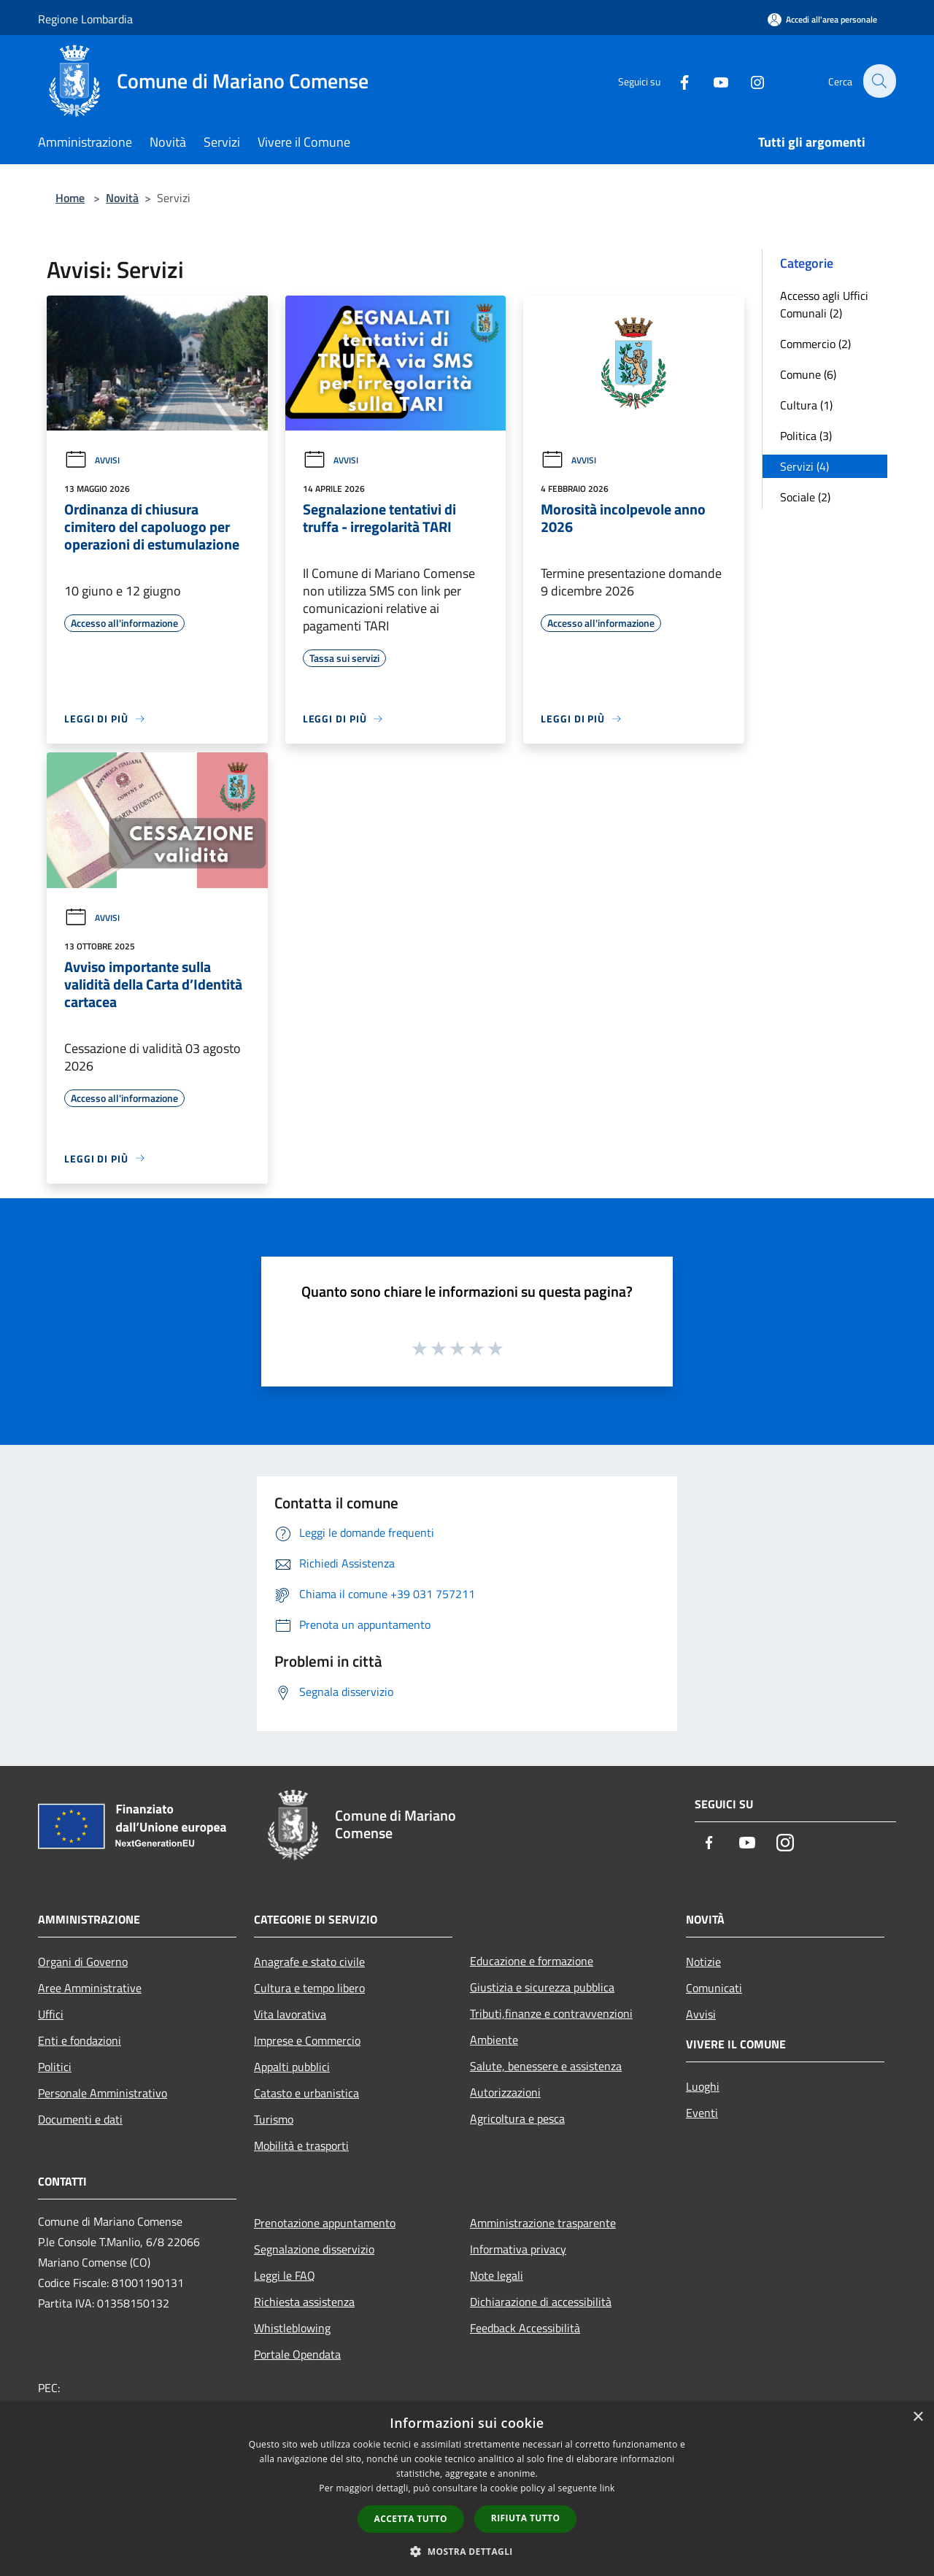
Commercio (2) (815, 343)
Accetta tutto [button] (410, 2519)
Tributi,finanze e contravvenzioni (551, 2013)
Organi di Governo (83, 1961)
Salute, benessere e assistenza (546, 2066)
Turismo (273, 2119)
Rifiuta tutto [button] (525, 2518)
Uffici (50, 2014)
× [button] (917, 2417)
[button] (467, 2551)
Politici (55, 2066)
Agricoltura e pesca (517, 2118)
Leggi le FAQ (284, 2275)
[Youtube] (712, 80)
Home (70, 198)
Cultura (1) (806, 405)
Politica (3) (806, 435)
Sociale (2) (805, 497)
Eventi (702, 2112)
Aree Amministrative (90, 1988)
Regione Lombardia (85, 19)
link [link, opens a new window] (607, 2488)
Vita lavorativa (290, 2014)
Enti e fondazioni (79, 2040)
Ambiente (494, 2039)
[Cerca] (878, 81)
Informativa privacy (518, 2249)
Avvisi (92, 460)
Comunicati (714, 1988)
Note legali (496, 2275)
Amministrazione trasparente (543, 2223)
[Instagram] (748, 80)
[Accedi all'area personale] (822, 19)
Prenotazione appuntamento (324, 2223)
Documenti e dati (80, 2119)
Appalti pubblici (292, 2066)
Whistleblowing (292, 2328)
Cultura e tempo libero (309, 1988)
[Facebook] (675, 80)
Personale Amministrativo (102, 2093)
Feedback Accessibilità (525, 2328)
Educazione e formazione (531, 1961)
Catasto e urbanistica (306, 2093)
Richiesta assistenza (304, 2301)
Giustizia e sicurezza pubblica (542, 1987)
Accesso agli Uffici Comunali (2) (824, 304)
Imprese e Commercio (307, 2040)
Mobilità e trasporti (301, 2145)
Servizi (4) (804, 466)
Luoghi (702, 2086)
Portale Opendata (297, 2354)
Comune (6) (808, 374)
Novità (122, 198)
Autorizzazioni (505, 2092)
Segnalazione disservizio (314, 2249)
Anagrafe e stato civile (309, 1961)
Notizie (703, 1961)
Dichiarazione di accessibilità (540, 2301)
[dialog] (467, 2489)
